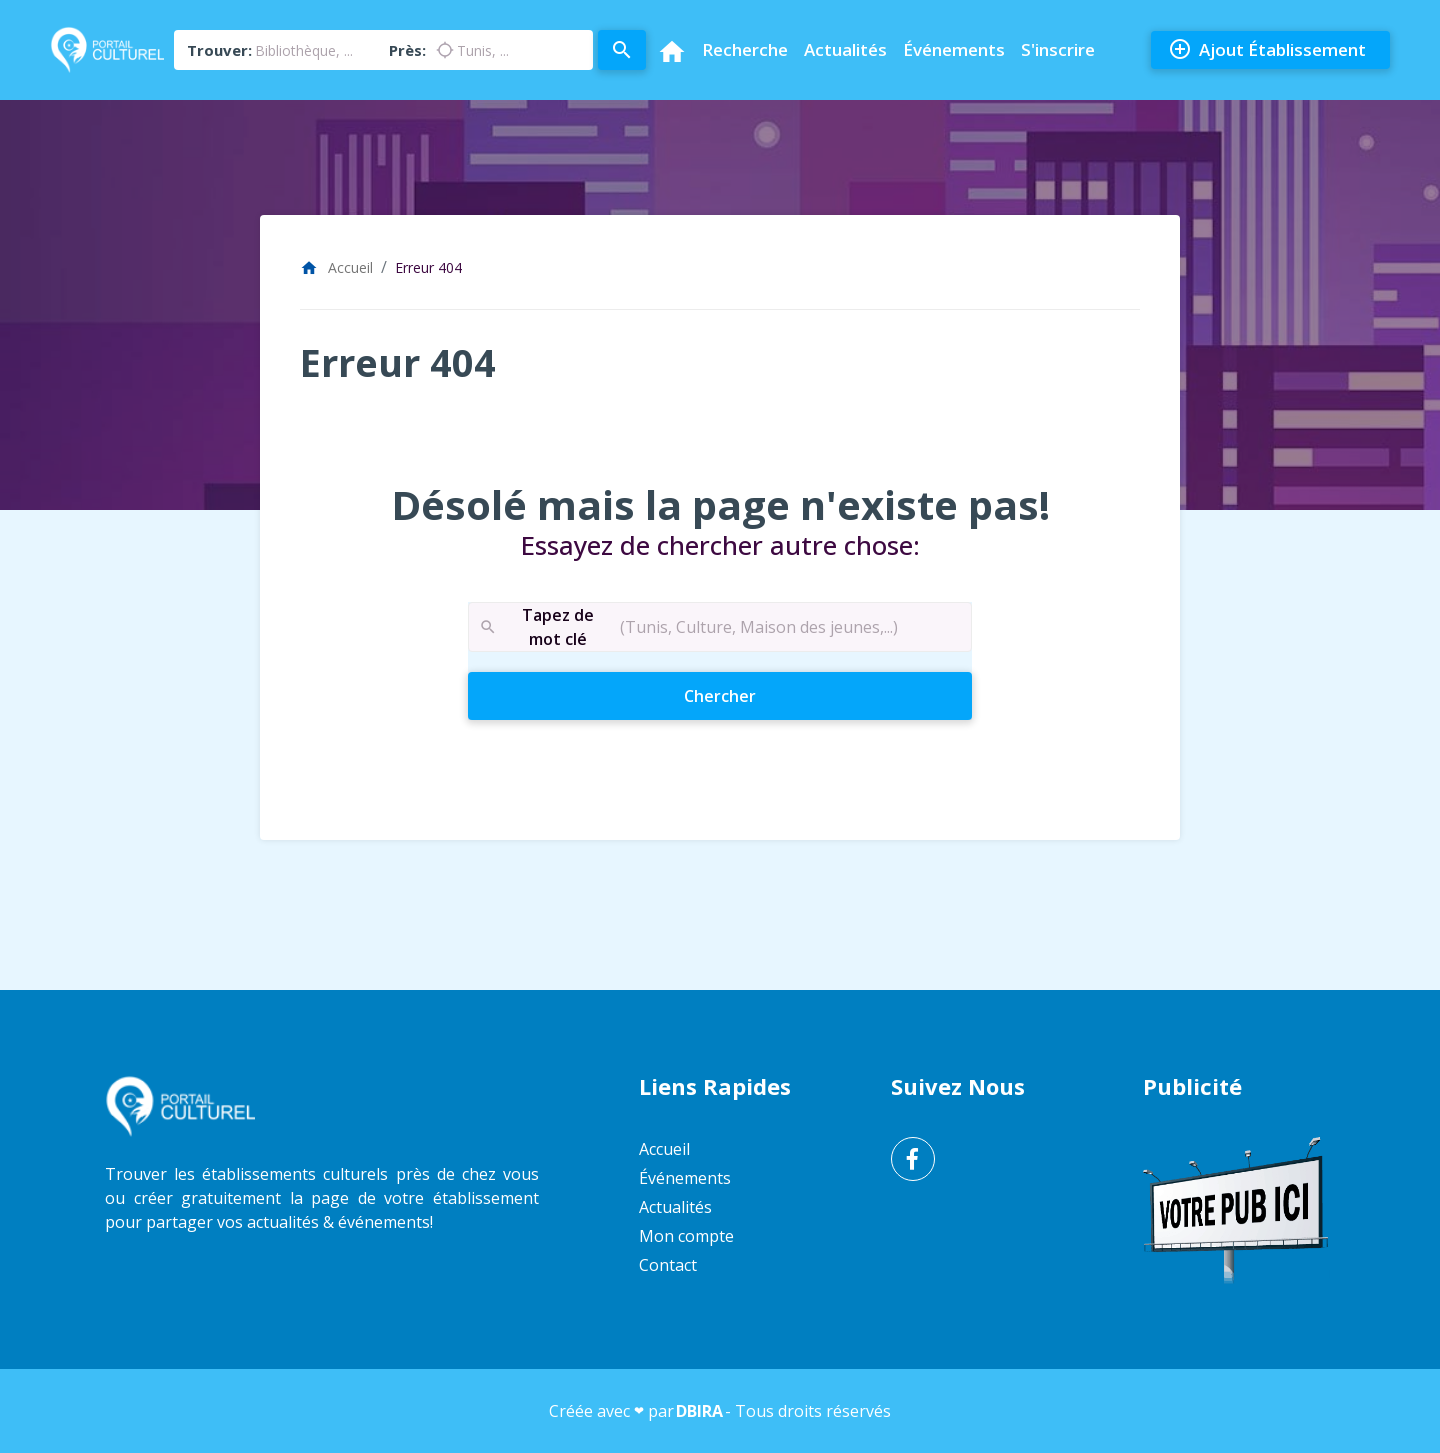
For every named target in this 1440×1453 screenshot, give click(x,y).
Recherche (745, 49)
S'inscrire (1058, 49)
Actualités (845, 49)
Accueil (336, 267)
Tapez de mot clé (536, 627)
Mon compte (686, 1236)
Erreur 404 (428, 267)
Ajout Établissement (1267, 50)
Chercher (755, 695)
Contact (668, 1265)
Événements (954, 49)
